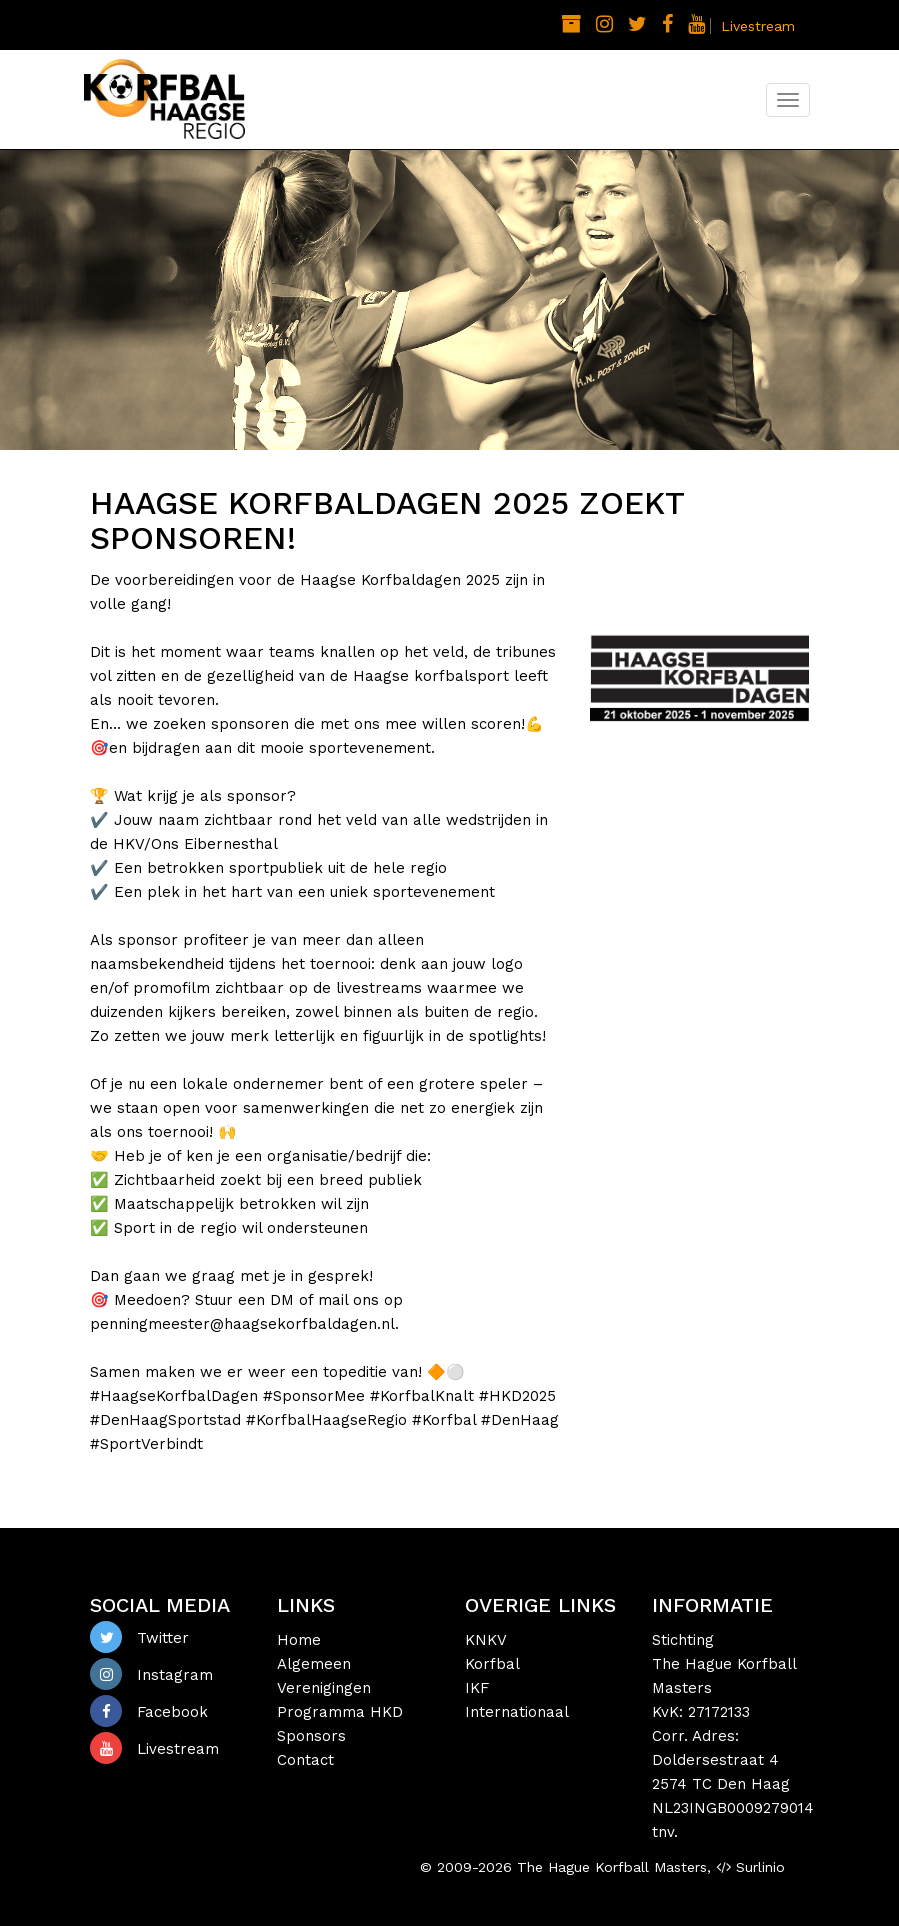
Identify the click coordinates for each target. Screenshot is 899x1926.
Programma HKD (340, 1712)
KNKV (486, 1640)
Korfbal (492, 1664)
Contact (305, 1760)
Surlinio (760, 1867)
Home (299, 1640)
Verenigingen (324, 1688)
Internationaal (517, 1712)
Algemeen (314, 1664)
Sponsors (311, 1736)
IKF (477, 1688)
